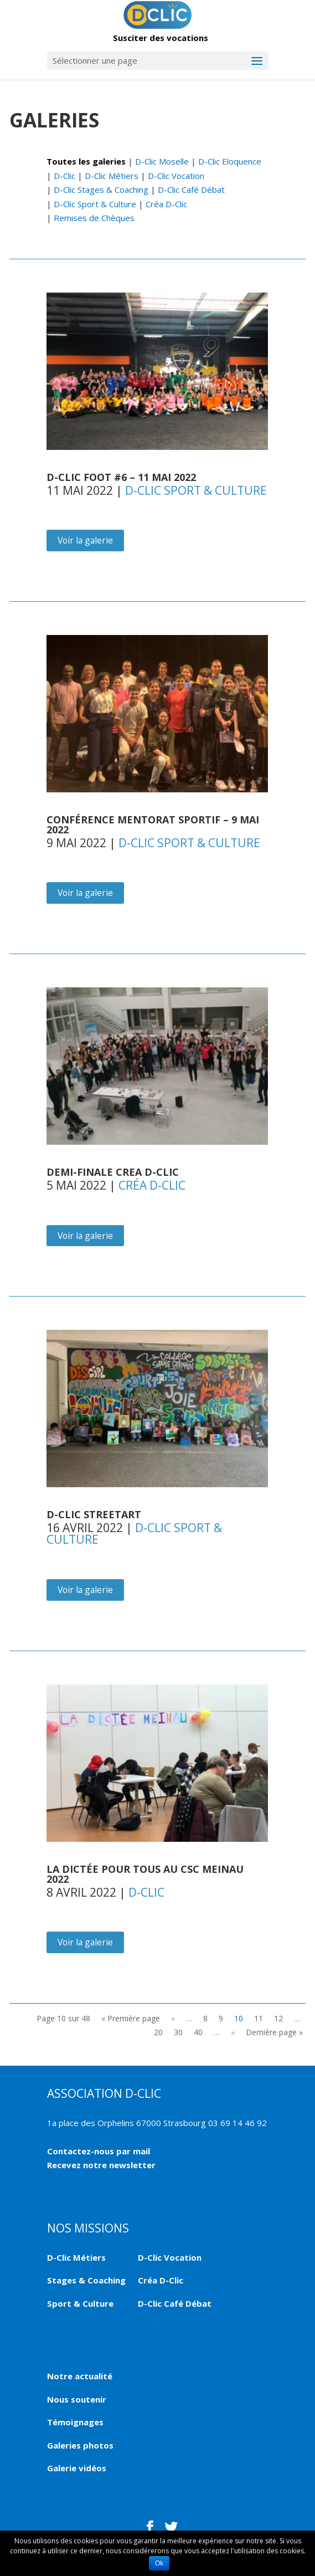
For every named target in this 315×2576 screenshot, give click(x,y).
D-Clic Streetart (94, 1514)
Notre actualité (79, 2376)
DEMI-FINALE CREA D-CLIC (113, 1172)
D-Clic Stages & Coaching (101, 189)
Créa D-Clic (166, 203)
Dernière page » (274, 2032)
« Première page (130, 2018)
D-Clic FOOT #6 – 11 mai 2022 (121, 477)
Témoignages (75, 2422)
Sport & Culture (80, 2303)
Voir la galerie (85, 540)
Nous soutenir (76, 2399)
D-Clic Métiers (111, 175)
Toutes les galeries (86, 161)
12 (278, 2018)
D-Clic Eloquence (229, 161)
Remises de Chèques (94, 217)
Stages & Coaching (86, 2280)
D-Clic (64, 175)
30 (178, 2032)
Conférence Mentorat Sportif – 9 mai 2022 (153, 824)
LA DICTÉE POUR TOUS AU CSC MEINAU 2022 (145, 1874)
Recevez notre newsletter (101, 2164)
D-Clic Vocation (176, 175)
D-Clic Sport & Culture (95, 203)
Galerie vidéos (76, 2467)
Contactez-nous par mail (98, 2151)
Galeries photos (80, 2445)
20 (158, 2032)
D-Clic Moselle (162, 161)
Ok (159, 2563)
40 (198, 2032)
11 (258, 2018)
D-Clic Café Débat (191, 189)
